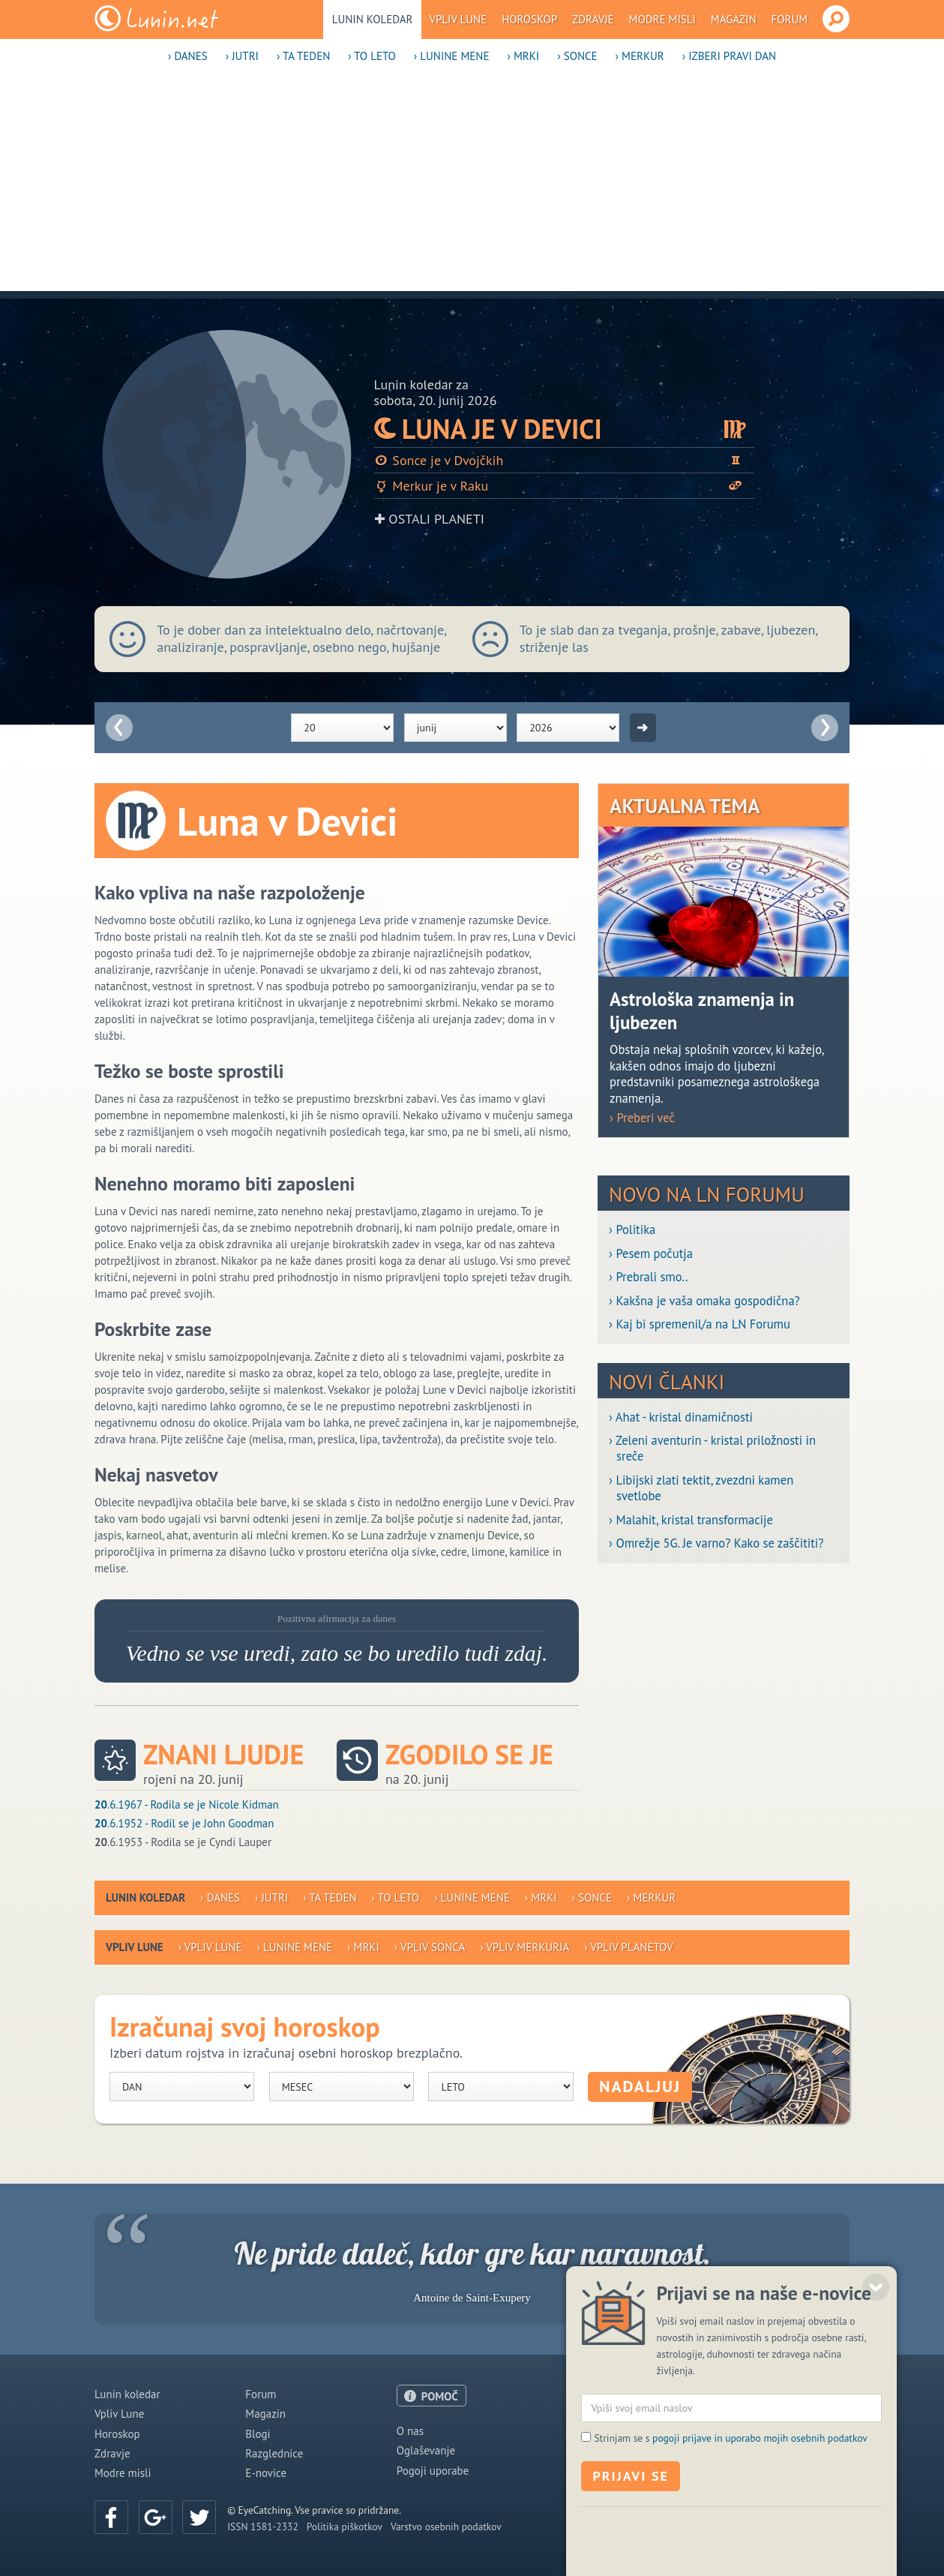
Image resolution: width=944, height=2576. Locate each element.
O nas (410, 2431)
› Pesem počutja (651, 1254)
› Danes (188, 56)
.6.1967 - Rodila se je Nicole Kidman (186, 1804)
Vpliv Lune (458, 19)
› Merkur (640, 56)
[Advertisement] (472, 186)
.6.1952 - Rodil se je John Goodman (184, 1823)
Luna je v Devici (564, 429)
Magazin (734, 19)
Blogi (257, 2434)
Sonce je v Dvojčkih (564, 460)
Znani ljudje (223, 1755)
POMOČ (439, 2396)
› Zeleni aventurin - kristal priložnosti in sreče (712, 1448)
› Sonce (577, 56)
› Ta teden (303, 56)
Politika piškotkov (344, 2526)
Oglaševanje (426, 2450)
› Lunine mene (452, 56)
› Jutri (242, 56)
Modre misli (662, 19)
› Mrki (523, 56)
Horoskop (529, 19)
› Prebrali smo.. (648, 1277)
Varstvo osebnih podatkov (446, 2526)
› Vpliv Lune (210, 1947)
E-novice (265, 2473)
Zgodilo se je (469, 1755)
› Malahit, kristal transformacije (691, 1520)
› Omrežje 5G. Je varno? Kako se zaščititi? (716, 1543)
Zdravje (593, 19)
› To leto (372, 56)
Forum (790, 19)
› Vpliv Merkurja (524, 1947)
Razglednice (274, 2453)
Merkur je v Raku (564, 486)
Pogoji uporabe (433, 2470)
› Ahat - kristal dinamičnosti (681, 1417)
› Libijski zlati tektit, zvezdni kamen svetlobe (701, 1488)
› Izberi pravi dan (729, 56)
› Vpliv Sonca (429, 1947)
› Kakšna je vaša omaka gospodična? (704, 1301)
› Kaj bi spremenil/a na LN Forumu (699, 1324)
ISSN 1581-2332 (262, 2526)
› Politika (632, 1230)
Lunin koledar (372, 19)
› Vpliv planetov (628, 1947)
